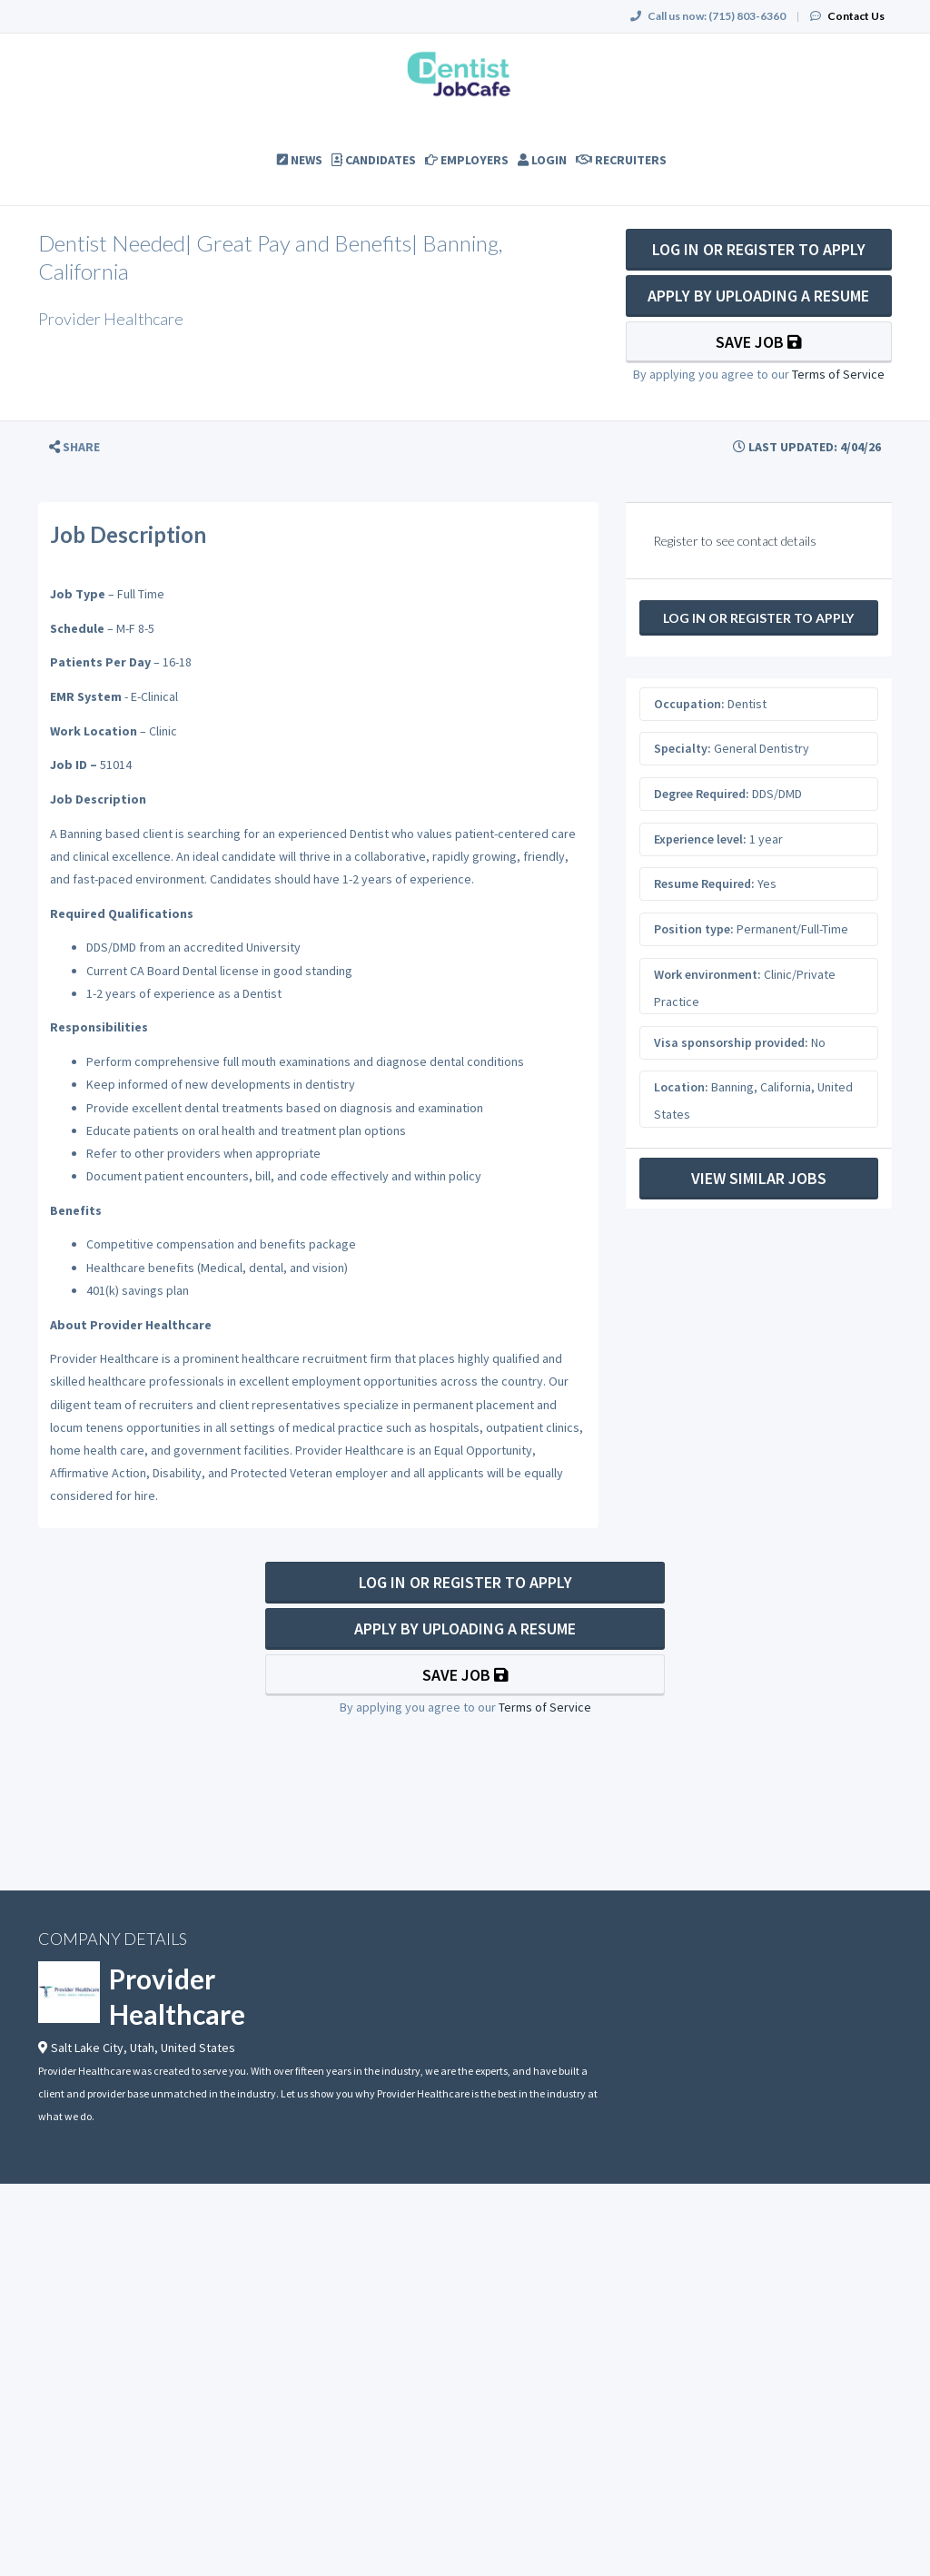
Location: (681, 1087)
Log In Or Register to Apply (759, 249)
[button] (74, 447)
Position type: (694, 929)
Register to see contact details (734, 540)
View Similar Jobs (758, 1178)
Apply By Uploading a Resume (758, 295)
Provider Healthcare (177, 1996)
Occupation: (689, 704)
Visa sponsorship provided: (731, 1042)
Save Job (759, 341)
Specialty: (682, 748)
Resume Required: (704, 883)
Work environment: (707, 974)
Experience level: (700, 839)
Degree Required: (701, 793)
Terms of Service (838, 374)
